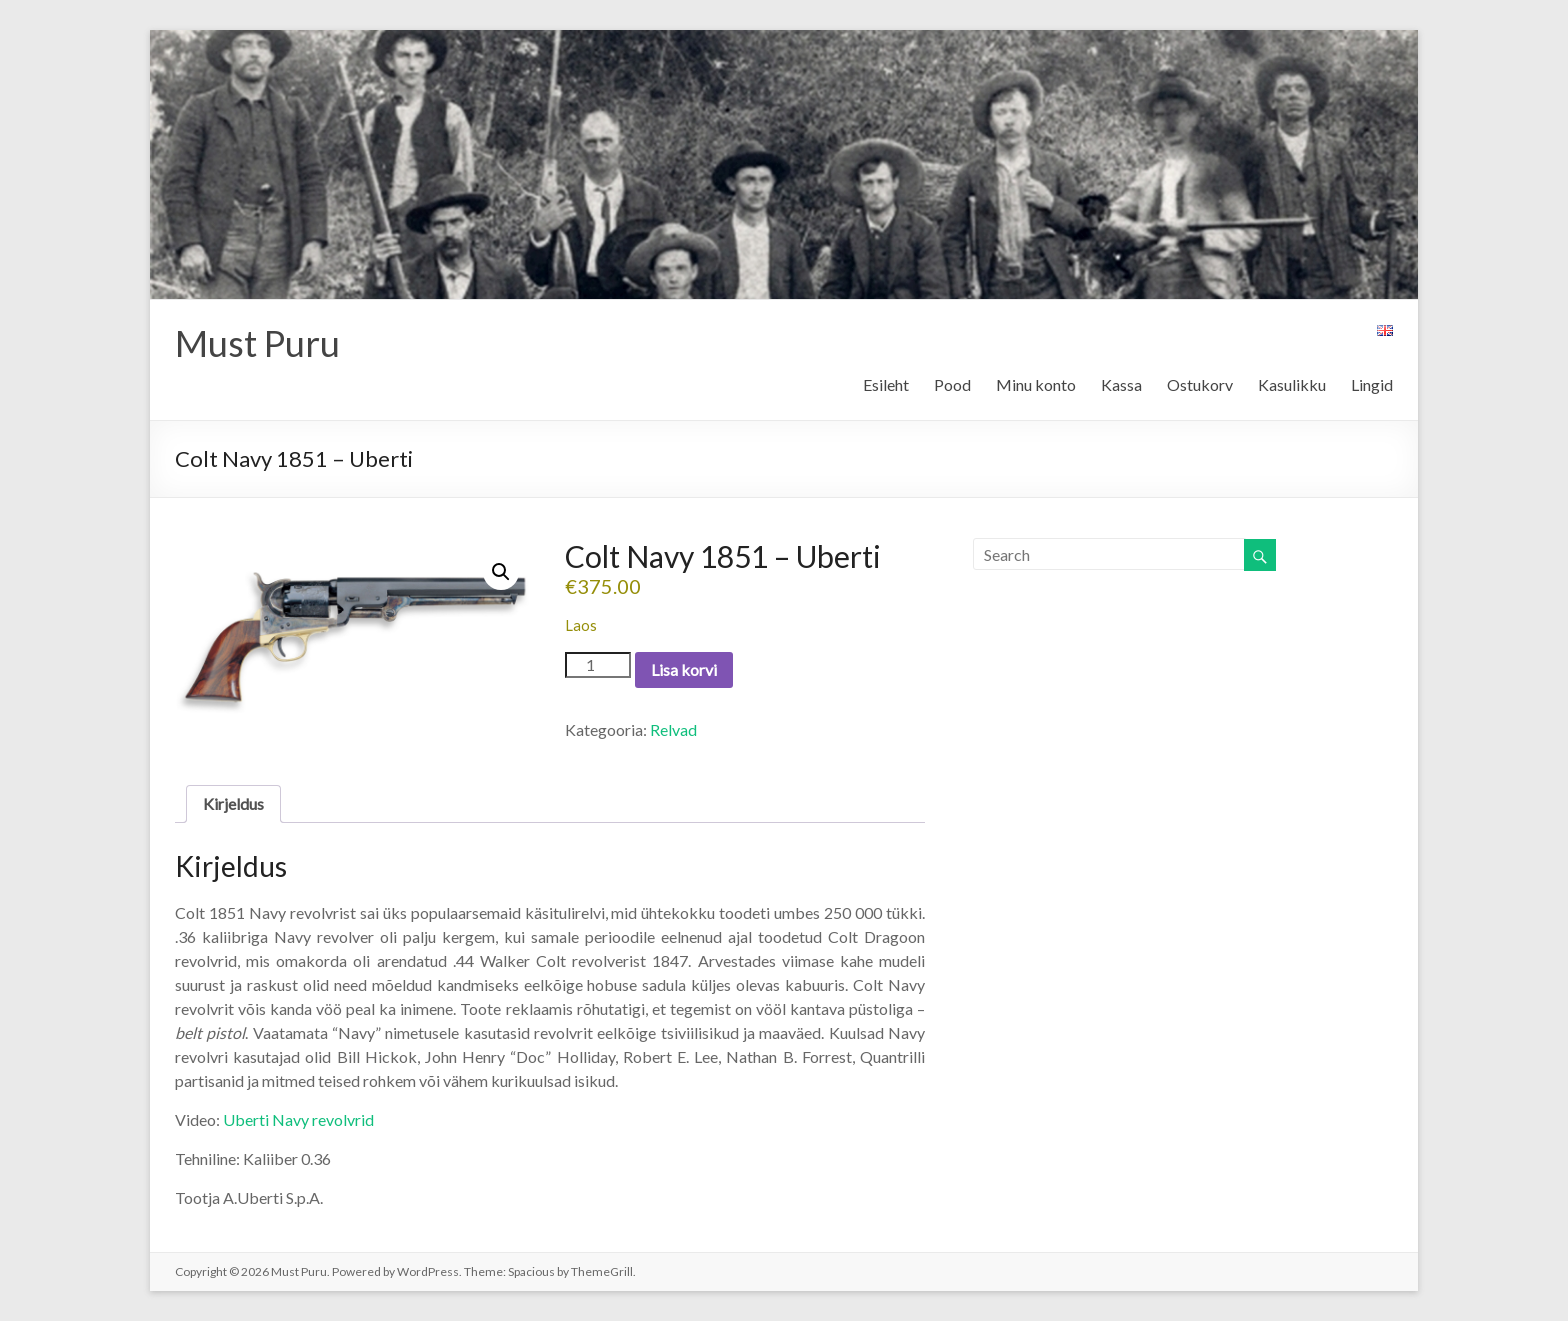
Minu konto (1036, 384)
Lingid (1372, 384)
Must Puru (257, 343)
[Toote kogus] (598, 665)
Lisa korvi (684, 669)
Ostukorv (1200, 384)
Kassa (1121, 384)
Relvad (673, 729)
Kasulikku (1292, 384)
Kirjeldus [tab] (233, 803)
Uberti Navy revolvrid (298, 1119)
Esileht (886, 384)
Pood (952, 384)
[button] (501, 572)
